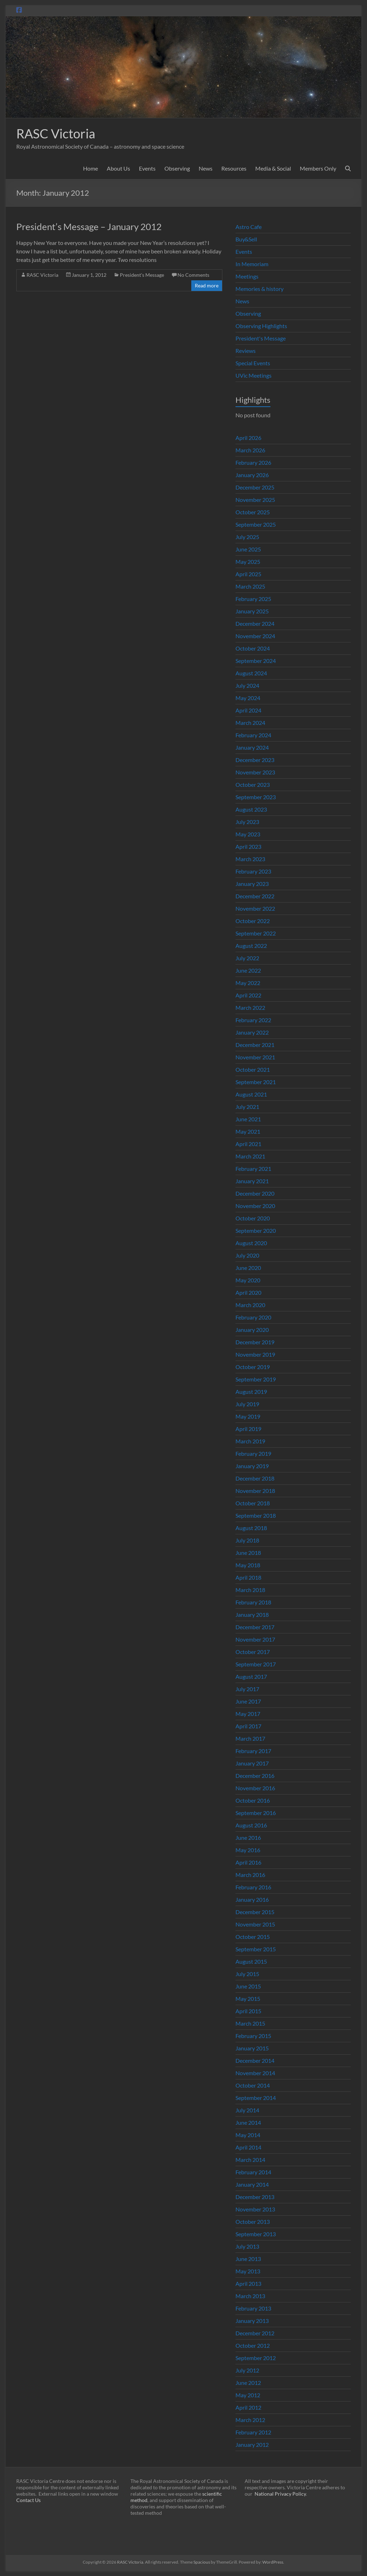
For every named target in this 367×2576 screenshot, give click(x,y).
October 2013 (252, 2221)
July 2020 (247, 1255)
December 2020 (254, 1193)
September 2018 (255, 1515)
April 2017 (248, 1726)
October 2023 (252, 784)
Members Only (318, 168)
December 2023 (254, 759)
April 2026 (248, 437)
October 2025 (252, 512)
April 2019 (248, 1428)
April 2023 (248, 846)
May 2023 (247, 834)
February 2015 (253, 2035)
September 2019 (255, 1379)
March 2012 (250, 2419)
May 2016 (247, 1850)
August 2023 (251, 809)
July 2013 (247, 2246)
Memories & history (259, 288)
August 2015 (251, 1961)
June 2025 (248, 549)
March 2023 (250, 858)
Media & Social (273, 168)
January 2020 (252, 1329)
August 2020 (251, 1243)
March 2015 (250, 2023)
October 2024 (252, 648)
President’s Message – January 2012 (89, 226)
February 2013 (253, 2308)
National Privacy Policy (280, 2494)
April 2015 (248, 2011)
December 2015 (254, 1911)
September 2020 (255, 1230)
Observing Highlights (261, 325)
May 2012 (247, 2395)
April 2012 (248, 2407)
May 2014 (247, 2134)
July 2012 (247, 2370)
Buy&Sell (246, 239)
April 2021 (248, 1143)
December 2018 (254, 1478)
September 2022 (255, 933)
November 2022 (255, 908)
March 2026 (250, 450)
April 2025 (248, 574)
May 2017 (247, 1713)
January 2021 (252, 1181)
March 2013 (250, 2295)
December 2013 (254, 2196)
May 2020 (247, 1280)
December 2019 (254, 1342)
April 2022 (248, 995)
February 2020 (253, 1317)
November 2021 (255, 1057)
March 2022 (250, 1007)
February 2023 (253, 871)
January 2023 (252, 883)
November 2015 (255, 1924)
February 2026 (253, 462)
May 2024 (247, 697)
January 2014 (252, 2184)
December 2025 (254, 487)
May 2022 (247, 982)
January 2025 (252, 611)
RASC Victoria (55, 133)
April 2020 (248, 1292)
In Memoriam (251, 264)
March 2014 (250, 2159)
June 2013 (248, 2258)
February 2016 (253, 1887)
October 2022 (252, 920)
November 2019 (255, 1354)
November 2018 (255, 1490)
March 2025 (250, 586)
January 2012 (252, 2444)
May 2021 (247, 1131)
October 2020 (252, 1218)
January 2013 (252, 2320)
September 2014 (255, 2097)
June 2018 (248, 1552)
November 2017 (255, 1639)
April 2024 (248, 710)
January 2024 (252, 747)
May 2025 (247, 561)
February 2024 (253, 735)
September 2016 (255, 1812)
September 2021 (255, 1081)
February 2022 (253, 1020)
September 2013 (255, 2234)
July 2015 (247, 1973)
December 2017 (254, 1627)
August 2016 (251, 1825)
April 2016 (248, 1862)
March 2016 (250, 1874)
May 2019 (247, 1416)
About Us (118, 168)
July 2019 (247, 1404)
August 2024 (251, 673)
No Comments (193, 275)
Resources (233, 168)
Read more (207, 285)
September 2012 (255, 2357)
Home (90, 168)
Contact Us (28, 2500)
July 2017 (247, 1688)
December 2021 (254, 1044)
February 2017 (253, 1750)
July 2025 (247, 536)
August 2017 (251, 1676)
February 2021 (253, 1168)
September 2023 (255, 797)
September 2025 (255, 524)
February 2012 (253, 2432)
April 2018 (248, 1577)
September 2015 (255, 1949)
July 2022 (247, 958)
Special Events (252, 363)
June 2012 (248, 2382)
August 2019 (251, 1391)
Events (147, 168)
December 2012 (254, 2333)
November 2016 (255, 1788)
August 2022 (251, 945)
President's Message (142, 275)
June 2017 (248, 1701)
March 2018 (250, 1589)
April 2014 (248, 2147)
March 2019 (250, 1441)
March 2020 (250, 1304)
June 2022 (248, 970)
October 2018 (252, 1503)
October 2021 (252, 1069)
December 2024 (254, 623)
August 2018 (251, 1527)
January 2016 (252, 1899)
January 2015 (252, 2048)
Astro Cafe (248, 226)
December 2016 (254, 1775)
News (205, 168)
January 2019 (252, 1465)
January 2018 (252, 1614)
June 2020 (248, 1267)
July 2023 (247, 821)
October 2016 (252, 1800)
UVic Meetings (253, 375)
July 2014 (247, 2110)
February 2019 (253, 1453)
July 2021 (247, 1106)
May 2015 (247, 1998)
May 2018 (247, 1565)
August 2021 (251, 1094)
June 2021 (248, 1119)
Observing (177, 168)
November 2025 (255, 499)
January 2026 (252, 474)
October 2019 (252, 1366)
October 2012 (252, 2345)
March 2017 (250, 1738)
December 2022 (254, 896)
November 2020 (255, 1205)
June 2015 (248, 1986)
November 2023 (255, 772)
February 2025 (253, 598)
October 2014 (252, 2085)
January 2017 (252, 1763)
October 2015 (252, 1936)
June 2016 (248, 1837)
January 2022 (252, 1032)
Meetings (246, 276)
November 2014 (255, 2073)
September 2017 (255, 1664)
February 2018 (253, 1602)
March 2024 (250, 722)
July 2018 (247, 1540)
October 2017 (252, 1651)
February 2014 (253, 2172)
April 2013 (248, 2283)
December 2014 (254, 2060)
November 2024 (255, 635)
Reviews (245, 350)
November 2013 (255, 2209)
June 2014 (248, 2122)
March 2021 (250, 1156)
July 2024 (247, 685)
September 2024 (255, 660)
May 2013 (247, 2271)
